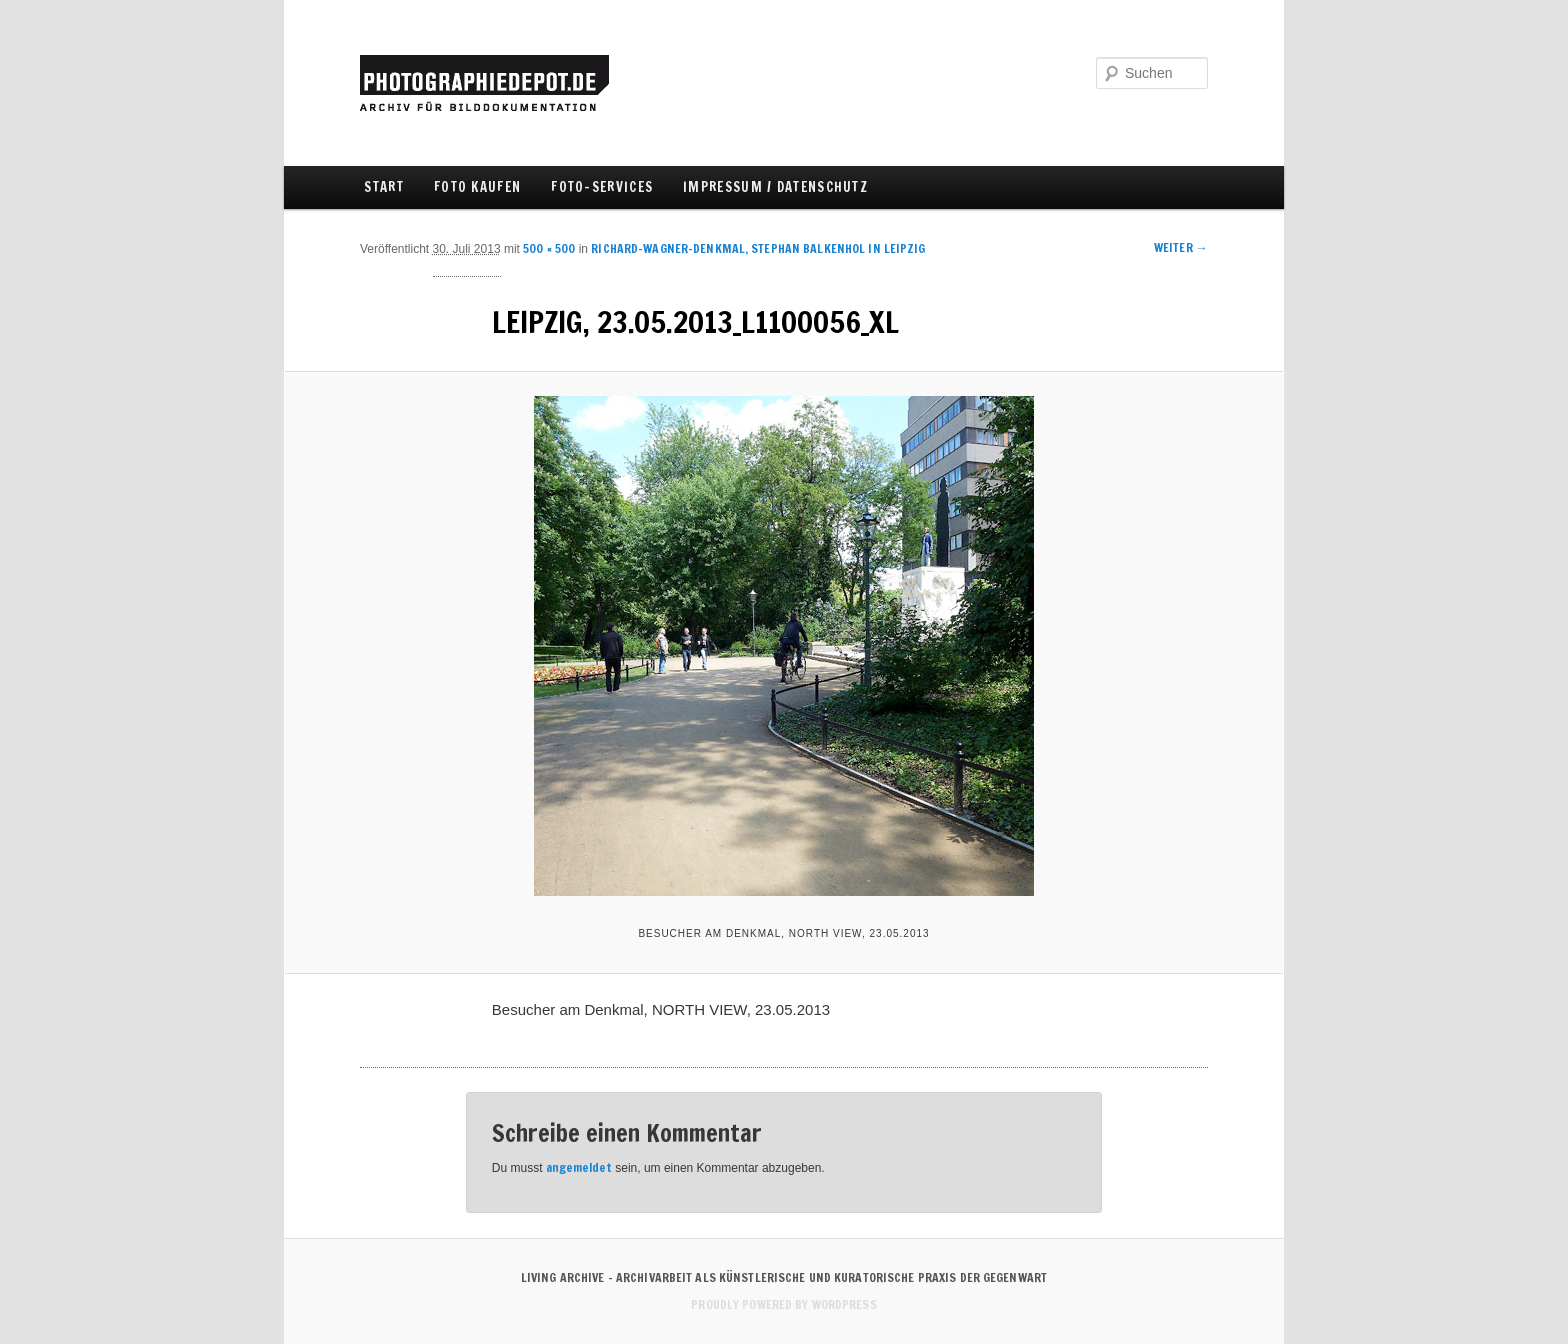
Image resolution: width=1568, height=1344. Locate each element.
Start (384, 187)
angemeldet (579, 1167)
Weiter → (1181, 247)
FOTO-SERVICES (602, 187)
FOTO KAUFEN (477, 187)
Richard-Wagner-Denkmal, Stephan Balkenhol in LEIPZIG (758, 248)
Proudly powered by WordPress (783, 1304)
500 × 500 (549, 248)
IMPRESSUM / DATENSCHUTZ (775, 187)
